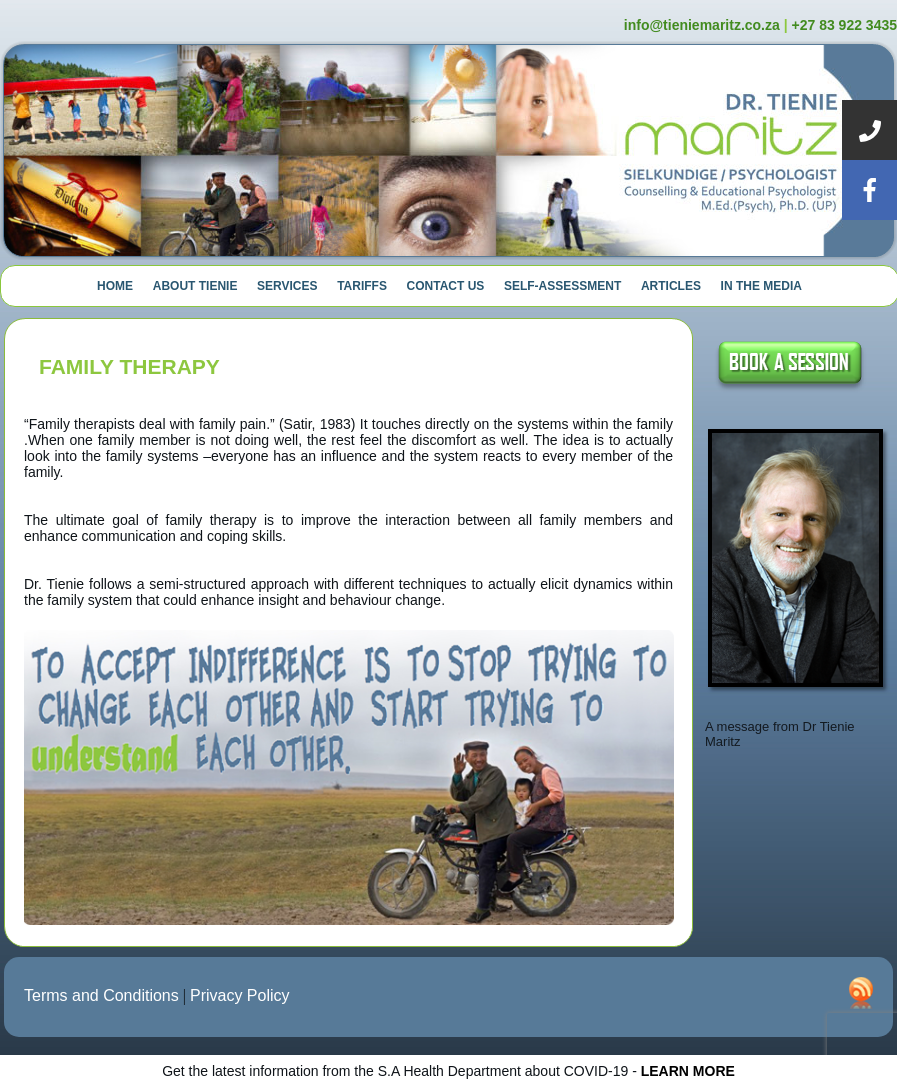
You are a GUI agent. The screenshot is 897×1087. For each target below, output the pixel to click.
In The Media (761, 286)
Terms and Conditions (101, 995)
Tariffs (362, 286)
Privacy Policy (240, 995)
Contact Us (446, 286)
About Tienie (195, 286)
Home (115, 286)
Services (287, 286)
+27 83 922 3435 (845, 25)
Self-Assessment (562, 286)
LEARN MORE (688, 1071)
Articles (671, 286)
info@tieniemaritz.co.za (702, 25)
